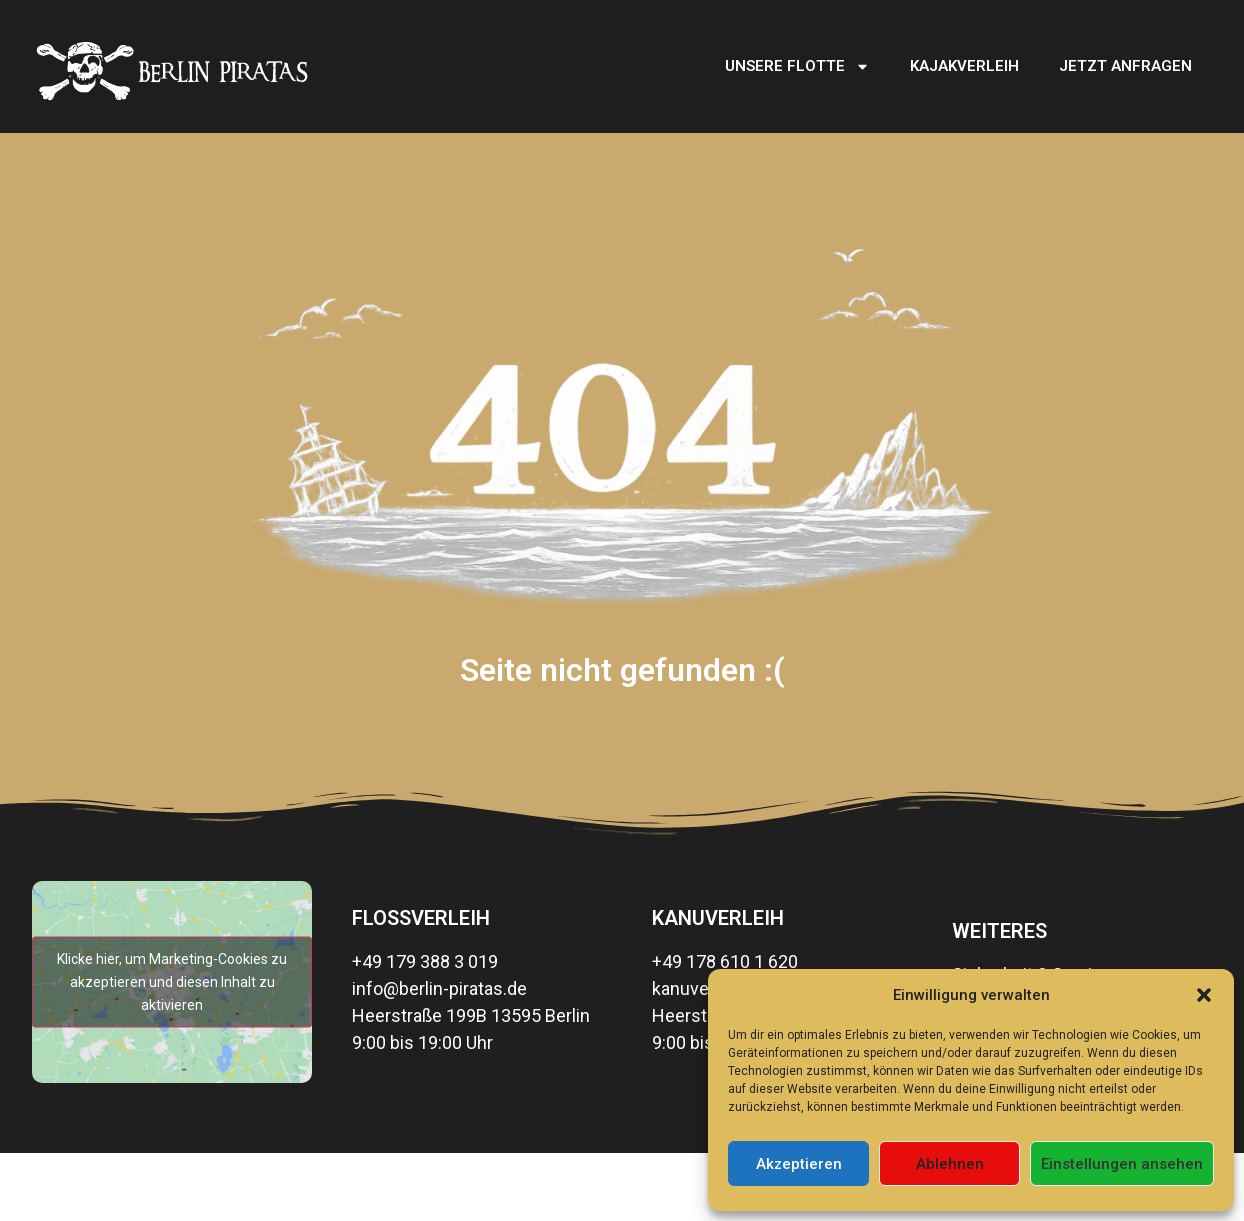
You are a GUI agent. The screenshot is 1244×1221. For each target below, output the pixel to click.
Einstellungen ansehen (1122, 1164)
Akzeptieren (799, 1164)
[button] (1204, 995)
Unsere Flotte (797, 66)
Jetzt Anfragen (1125, 66)
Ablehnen (950, 1164)
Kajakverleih (964, 66)
